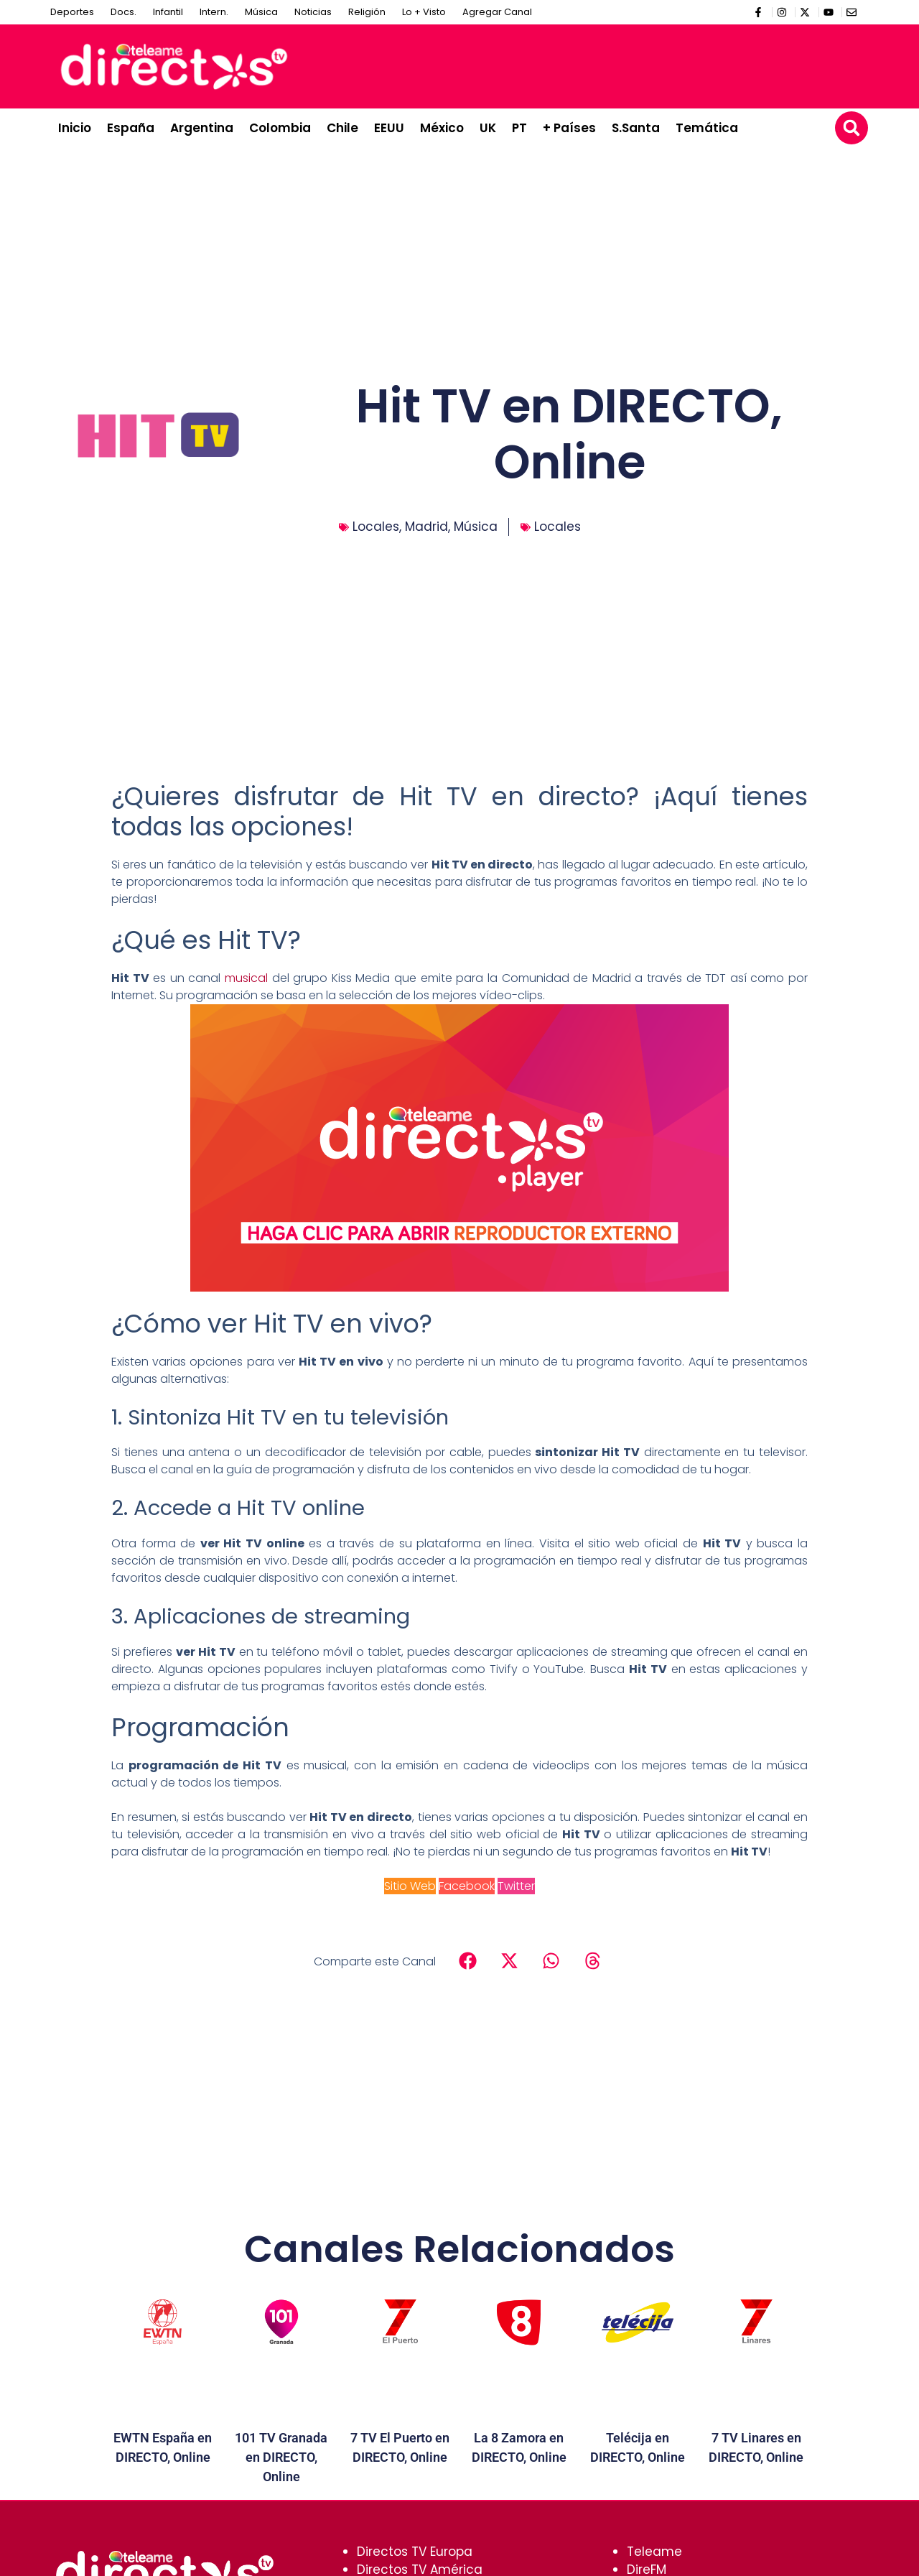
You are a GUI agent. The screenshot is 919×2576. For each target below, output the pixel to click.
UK (488, 127)
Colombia (280, 127)
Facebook (467, 1886)
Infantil (168, 12)
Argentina (201, 127)
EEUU (389, 127)
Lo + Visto (424, 12)
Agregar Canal (497, 12)
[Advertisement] (600, 64)
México (442, 127)
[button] (851, 127)
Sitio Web (410, 1886)
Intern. (214, 12)
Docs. (123, 12)
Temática (707, 127)
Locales (376, 526)
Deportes (72, 12)
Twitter (516, 1886)
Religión (367, 12)
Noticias (313, 12)
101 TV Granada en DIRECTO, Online (281, 2457)
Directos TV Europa (414, 2551)
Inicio (74, 127)
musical (246, 978)
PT (519, 127)
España (130, 127)
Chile (342, 127)
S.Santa (636, 127)
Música (261, 12)
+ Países (569, 127)
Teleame (654, 2551)
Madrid (426, 526)
